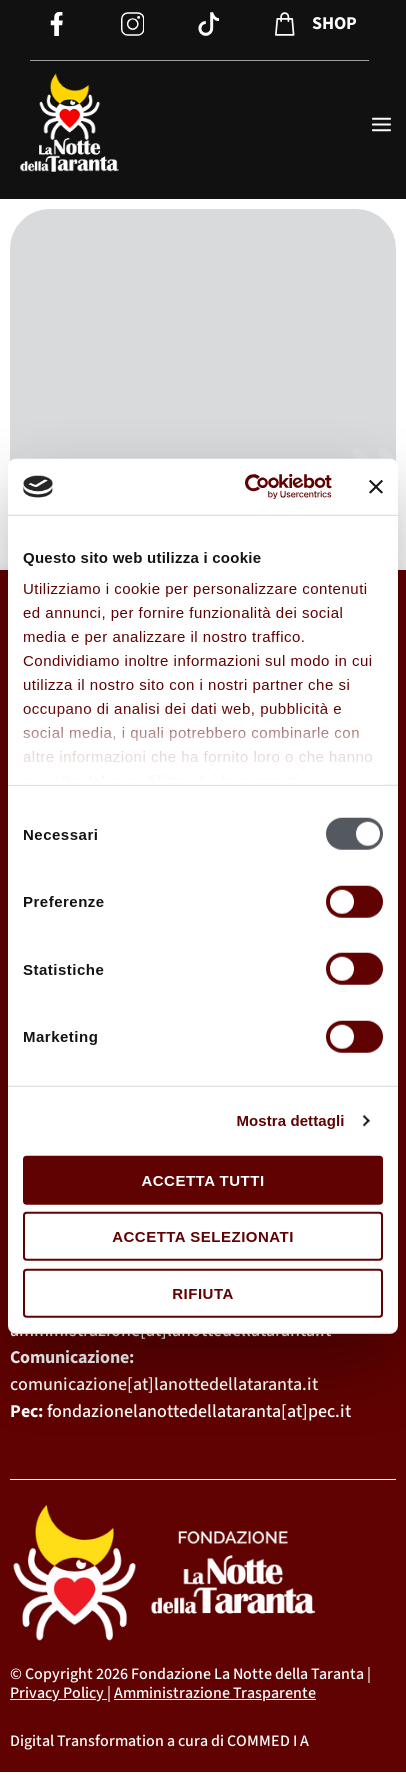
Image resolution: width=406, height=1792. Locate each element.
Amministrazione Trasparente (215, 1693)
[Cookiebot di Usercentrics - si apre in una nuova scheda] (250, 487)
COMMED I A (268, 1741)
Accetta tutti (202, 1179)
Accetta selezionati (203, 1236)
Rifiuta (203, 1292)
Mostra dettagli (290, 1120)
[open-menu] (381, 126)
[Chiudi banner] (376, 487)
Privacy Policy (57, 1693)
